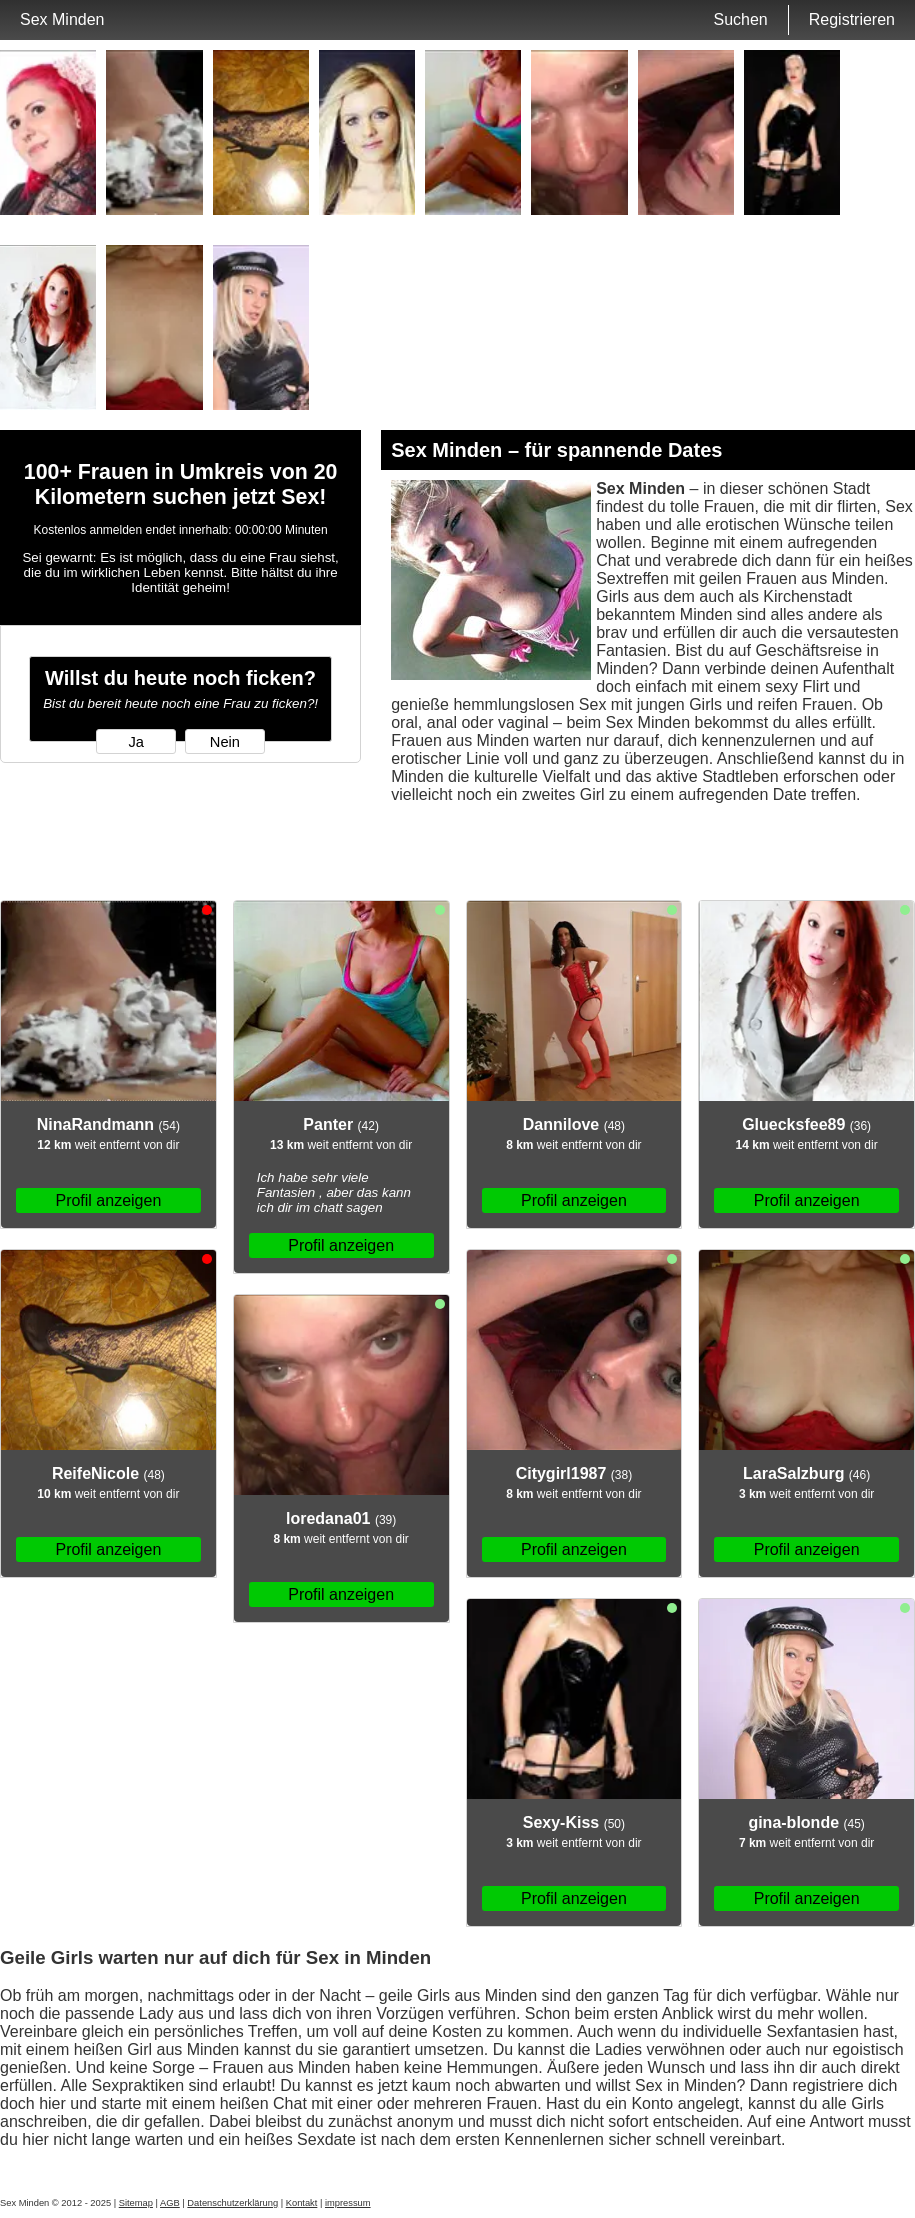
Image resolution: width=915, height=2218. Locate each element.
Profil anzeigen (108, 1200)
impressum (348, 2203)
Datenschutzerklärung (232, 2203)
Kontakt (302, 2203)
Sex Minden (62, 19)
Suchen (740, 19)
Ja (135, 742)
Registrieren (852, 19)
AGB (170, 2203)
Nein (225, 742)
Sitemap (136, 2203)
